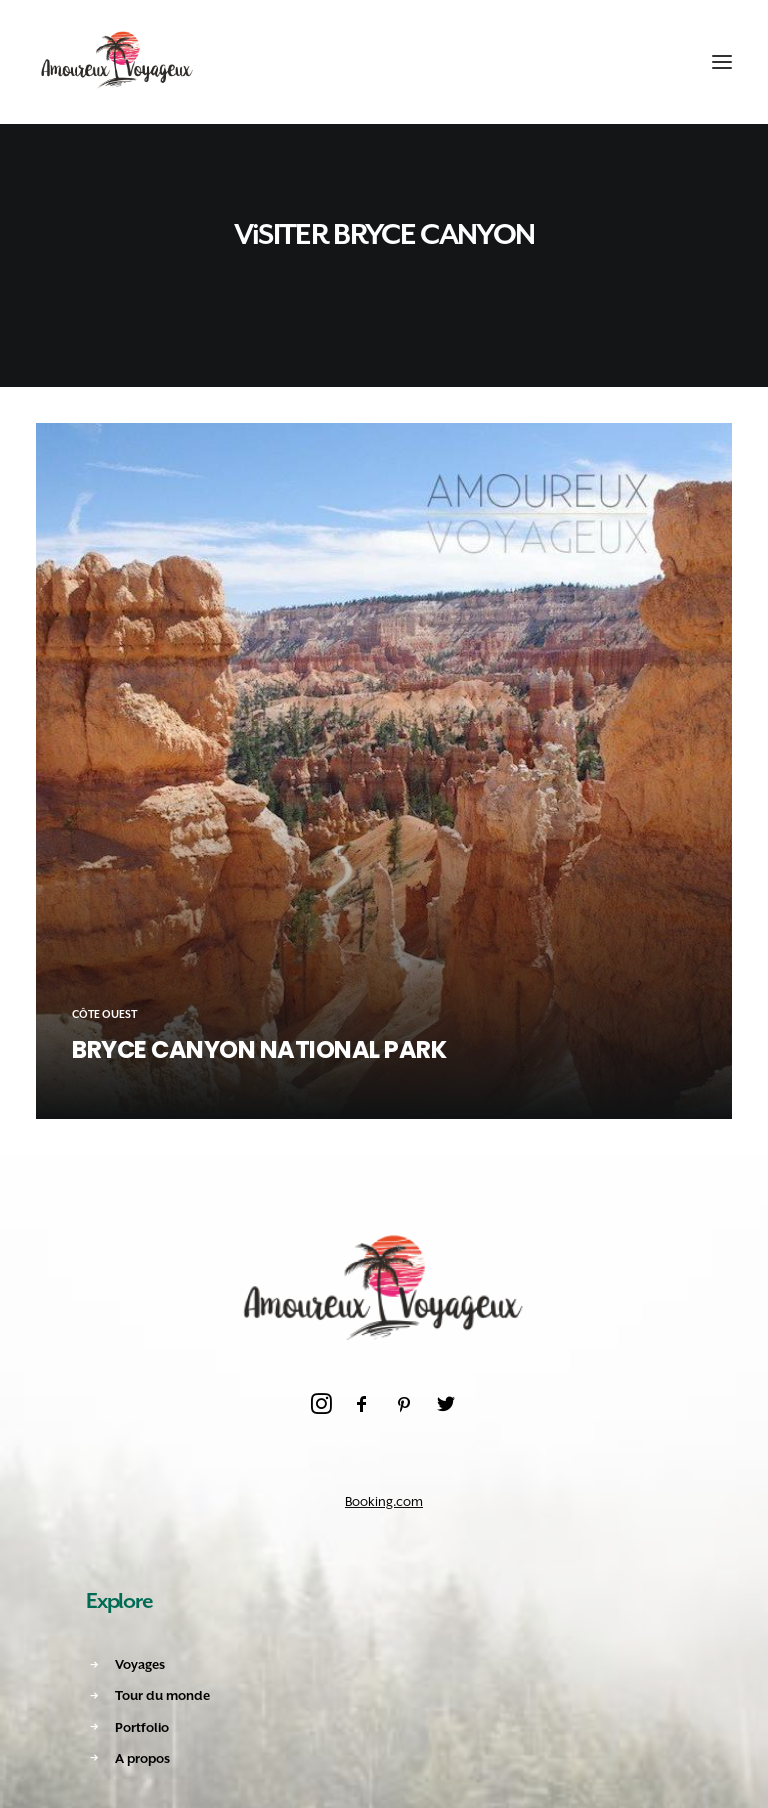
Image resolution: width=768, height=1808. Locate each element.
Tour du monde (162, 1695)
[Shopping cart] (661, 62)
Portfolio (142, 1727)
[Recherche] (625, 62)
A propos (142, 1758)
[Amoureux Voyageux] (117, 62)
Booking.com (384, 1501)
